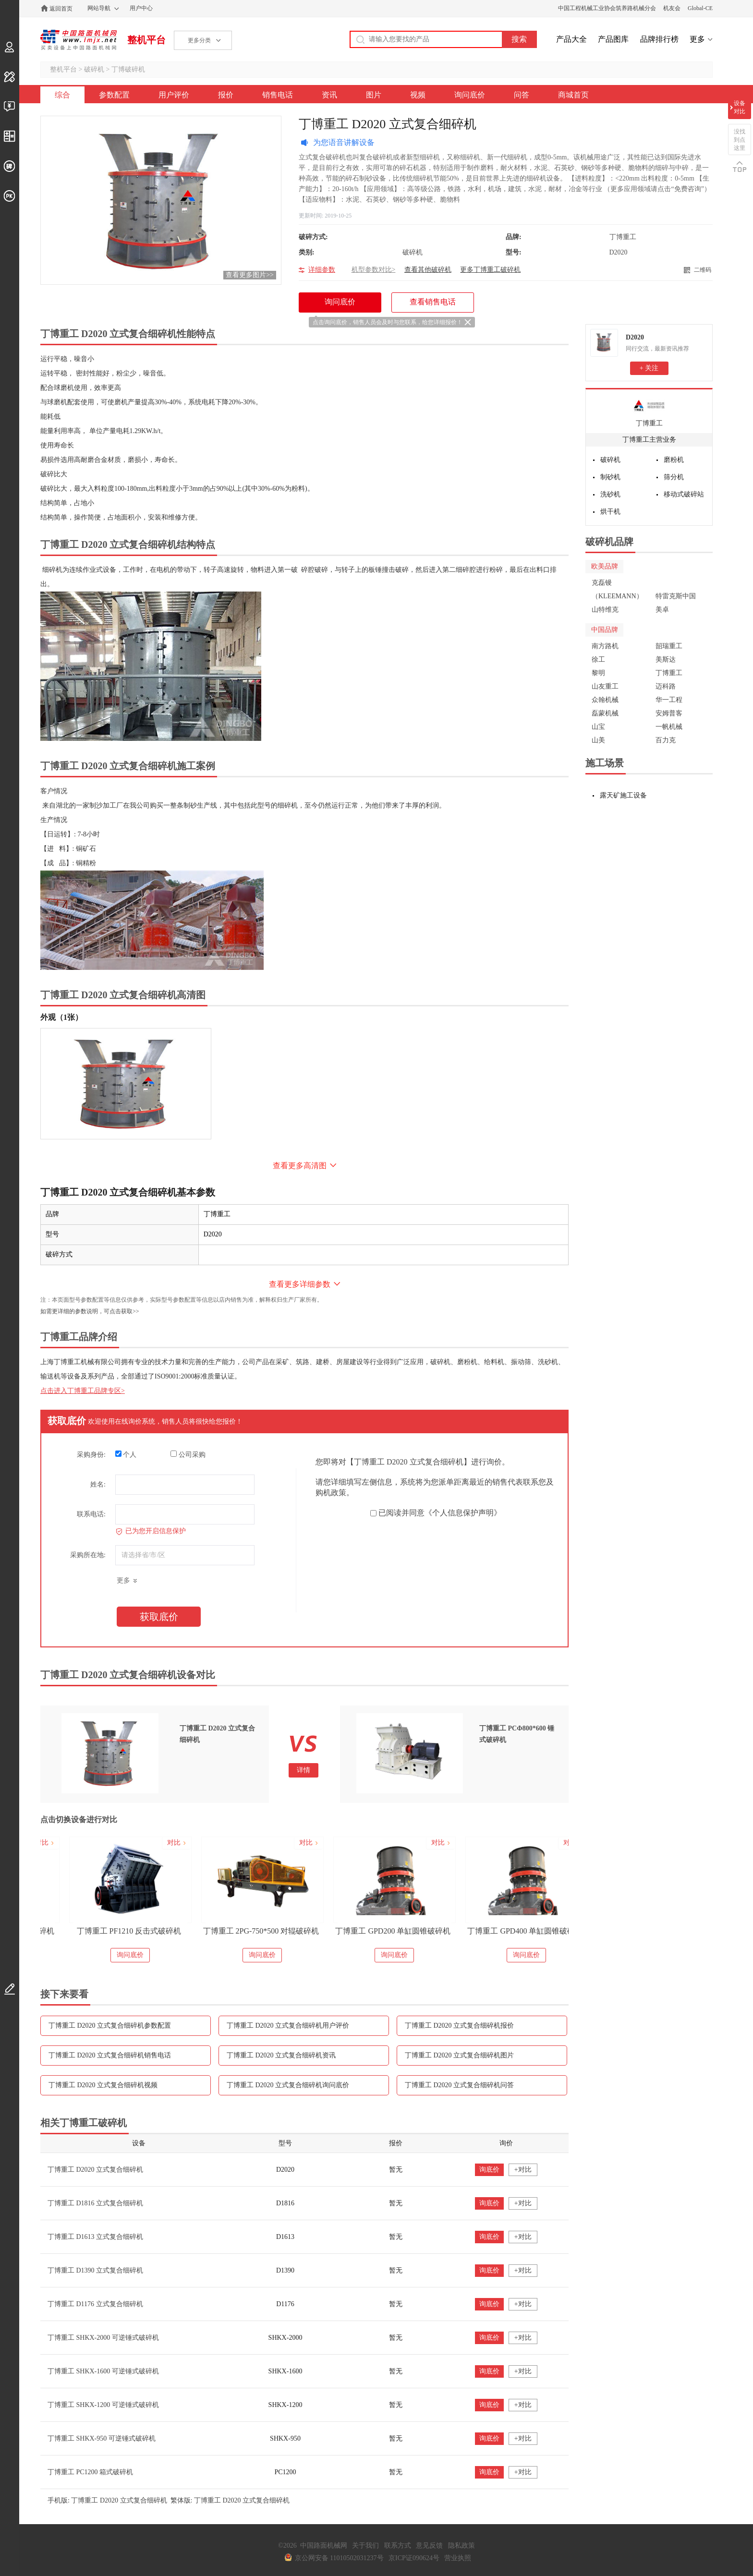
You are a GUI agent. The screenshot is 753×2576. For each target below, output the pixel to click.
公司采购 (188, 1454)
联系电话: (91, 1514)
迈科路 (666, 686)
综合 (62, 95)
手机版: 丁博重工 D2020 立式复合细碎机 (107, 2500)
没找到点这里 (739, 139)
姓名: (98, 1484)
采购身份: (91, 1454)
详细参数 (321, 269)
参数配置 (114, 95)
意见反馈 (429, 2545)
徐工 (598, 659)
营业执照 (457, 2558)
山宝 (598, 726)
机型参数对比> (374, 269)
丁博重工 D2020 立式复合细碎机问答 (459, 2085)
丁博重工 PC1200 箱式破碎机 (90, 2472)
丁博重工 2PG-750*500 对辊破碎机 (369, 1931)
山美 (598, 740)
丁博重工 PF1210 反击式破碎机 (237, 1931)
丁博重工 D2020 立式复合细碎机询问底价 (288, 2085)
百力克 (666, 740)
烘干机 (610, 511)
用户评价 (173, 95)
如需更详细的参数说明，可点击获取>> (89, 1311)
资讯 (329, 95)
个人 (126, 1454)
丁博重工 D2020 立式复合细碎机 (95, 2169)
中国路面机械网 (78, 40)
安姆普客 (669, 713)
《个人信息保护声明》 (463, 1513)
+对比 (523, 2169)
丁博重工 (649, 423)
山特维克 (605, 609)
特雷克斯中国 (676, 596)
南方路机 (605, 646)
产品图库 (613, 39)
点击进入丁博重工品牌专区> (82, 1390)
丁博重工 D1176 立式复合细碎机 (95, 2304)
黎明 (598, 673)
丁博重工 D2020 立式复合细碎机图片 (459, 2055)
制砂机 (610, 477)
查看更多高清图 (300, 1165)
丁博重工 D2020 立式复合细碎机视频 (103, 2085)
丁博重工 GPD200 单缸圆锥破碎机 (501, 1931)
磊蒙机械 (605, 713)
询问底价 (469, 95)
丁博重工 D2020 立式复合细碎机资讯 (281, 2055)
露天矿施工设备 (623, 795)
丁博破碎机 (128, 69)
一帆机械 (669, 726)
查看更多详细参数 (299, 1284)
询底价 (489, 2169)
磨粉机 (674, 459)
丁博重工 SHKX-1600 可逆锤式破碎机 (103, 2371)
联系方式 (397, 2545)
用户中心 (141, 8)
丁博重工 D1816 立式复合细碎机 (95, 2203)
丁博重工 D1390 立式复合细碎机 (95, 2270)
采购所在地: (88, 1555)
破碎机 (94, 69)
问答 (521, 95)
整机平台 (146, 40)
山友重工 (605, 686)
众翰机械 (605, 699)
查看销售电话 (433, 302)
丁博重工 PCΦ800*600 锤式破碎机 (105, 1931)
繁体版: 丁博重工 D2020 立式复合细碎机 (230, 2500)
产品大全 (571, 39)
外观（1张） (61, 1017)
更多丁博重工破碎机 (490, 269)
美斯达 (666, 659)
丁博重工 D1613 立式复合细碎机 (95, 2236)
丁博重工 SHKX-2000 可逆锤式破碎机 (103, 2337)
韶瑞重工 (669, 646)
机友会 (671, 8)
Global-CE (700, 8)
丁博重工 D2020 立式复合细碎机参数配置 (110, 2025)
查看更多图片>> (250, 274)
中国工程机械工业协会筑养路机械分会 (607, 8)
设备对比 (739, 107)
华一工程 (669, 699)
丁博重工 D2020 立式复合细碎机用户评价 (288, 2025)
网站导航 (98, 8)
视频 (417, 95)
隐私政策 (461, 2545)
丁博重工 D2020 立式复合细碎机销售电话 (110, 2055)
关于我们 (365, 2545)
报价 (225, 95)
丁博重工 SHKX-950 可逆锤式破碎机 (102, 2438)
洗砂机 (610, 494)
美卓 (662, 609)
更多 (697, 39)
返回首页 (61, 8)
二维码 (702, 269)
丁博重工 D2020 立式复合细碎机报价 (459, 2025)
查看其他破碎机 (427, 269)
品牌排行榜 (659, 39)
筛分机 (674, 477)
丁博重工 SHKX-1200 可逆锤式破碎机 (103, 2404)
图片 (373, 95)
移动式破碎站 (684, 494)
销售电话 (277, 95)
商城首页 (573, 95)
